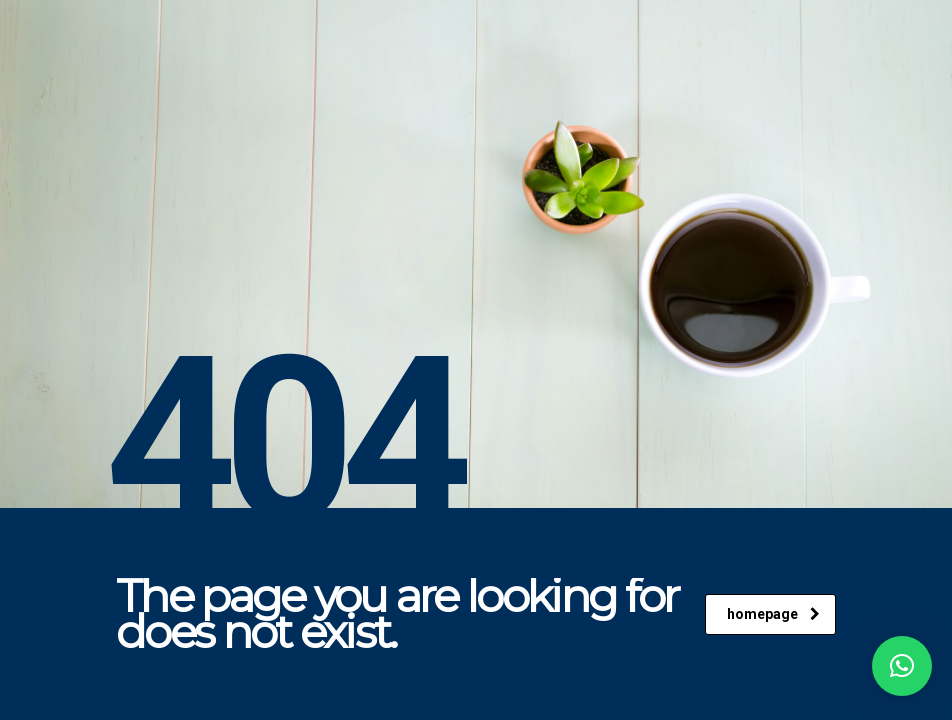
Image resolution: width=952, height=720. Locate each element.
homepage (773, 614)
